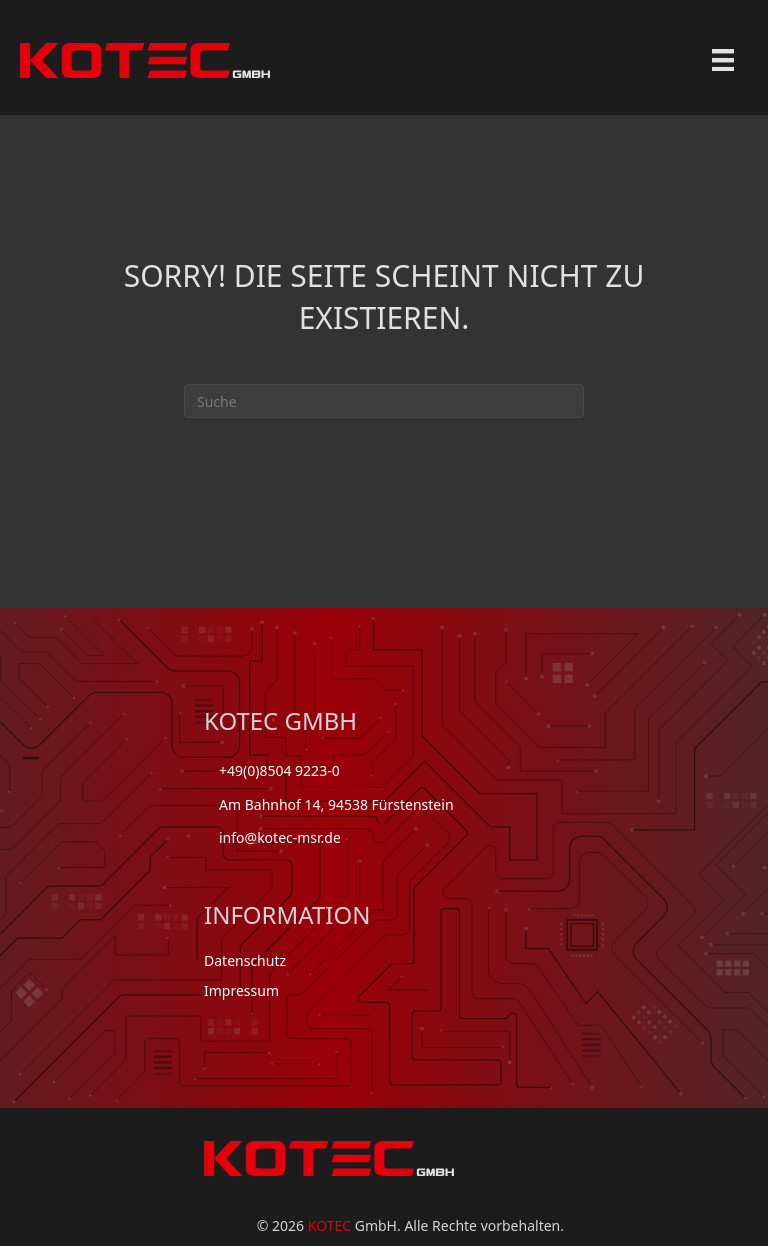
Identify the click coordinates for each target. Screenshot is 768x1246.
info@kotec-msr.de (280, 837)
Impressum (241, 990)
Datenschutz (245, 960)
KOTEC (329, 1225)
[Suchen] (384, 401)
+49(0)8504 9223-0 (279, 770)
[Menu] (723, 60)
